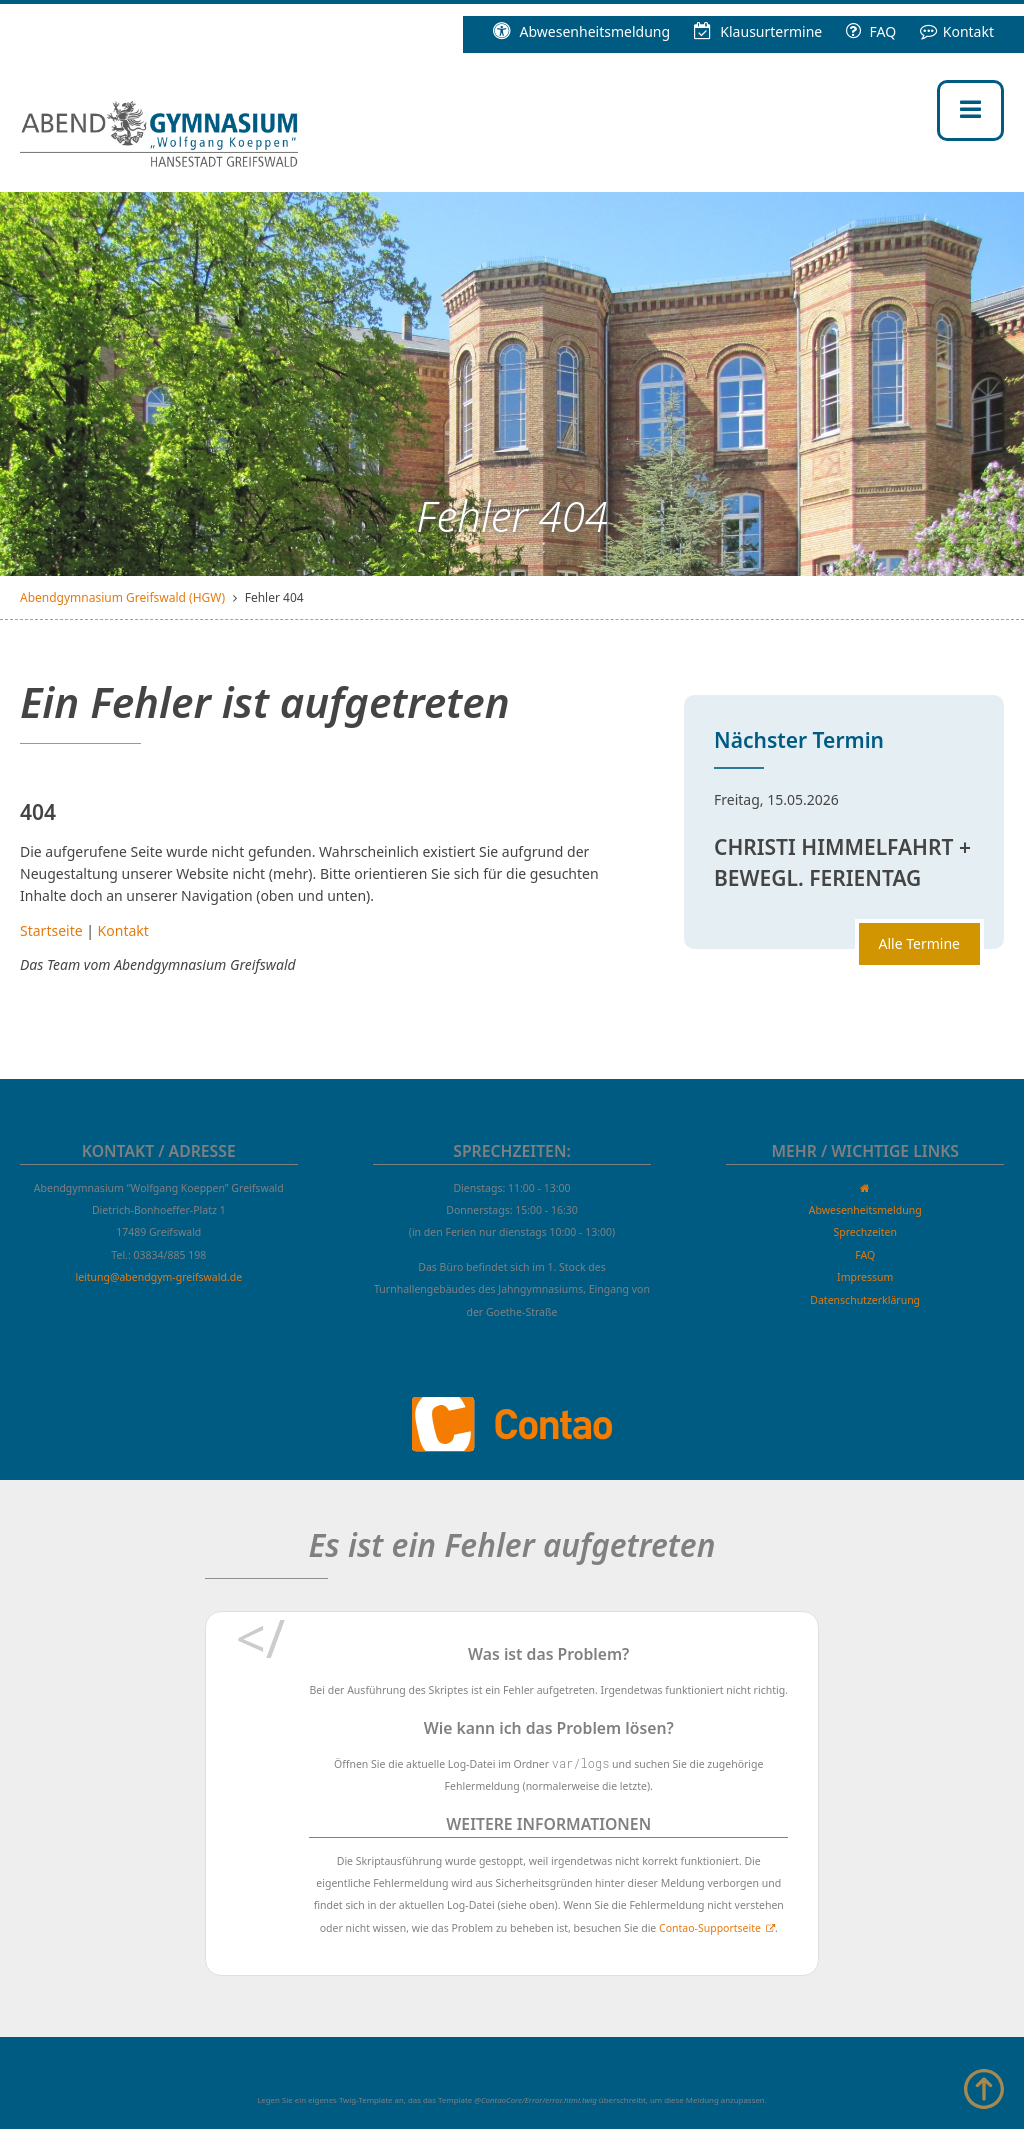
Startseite (51, 930)
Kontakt (957, 31)
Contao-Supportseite (710, 1928)
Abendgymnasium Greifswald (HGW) (122, 597)
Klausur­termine (758, 31)
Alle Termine (919, 943)
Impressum (865, 1277)
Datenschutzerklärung (865, 1300)
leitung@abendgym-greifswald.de (158, 1277)
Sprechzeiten (865, 1232)
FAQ (871, 31)
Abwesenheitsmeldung (581, 31)
